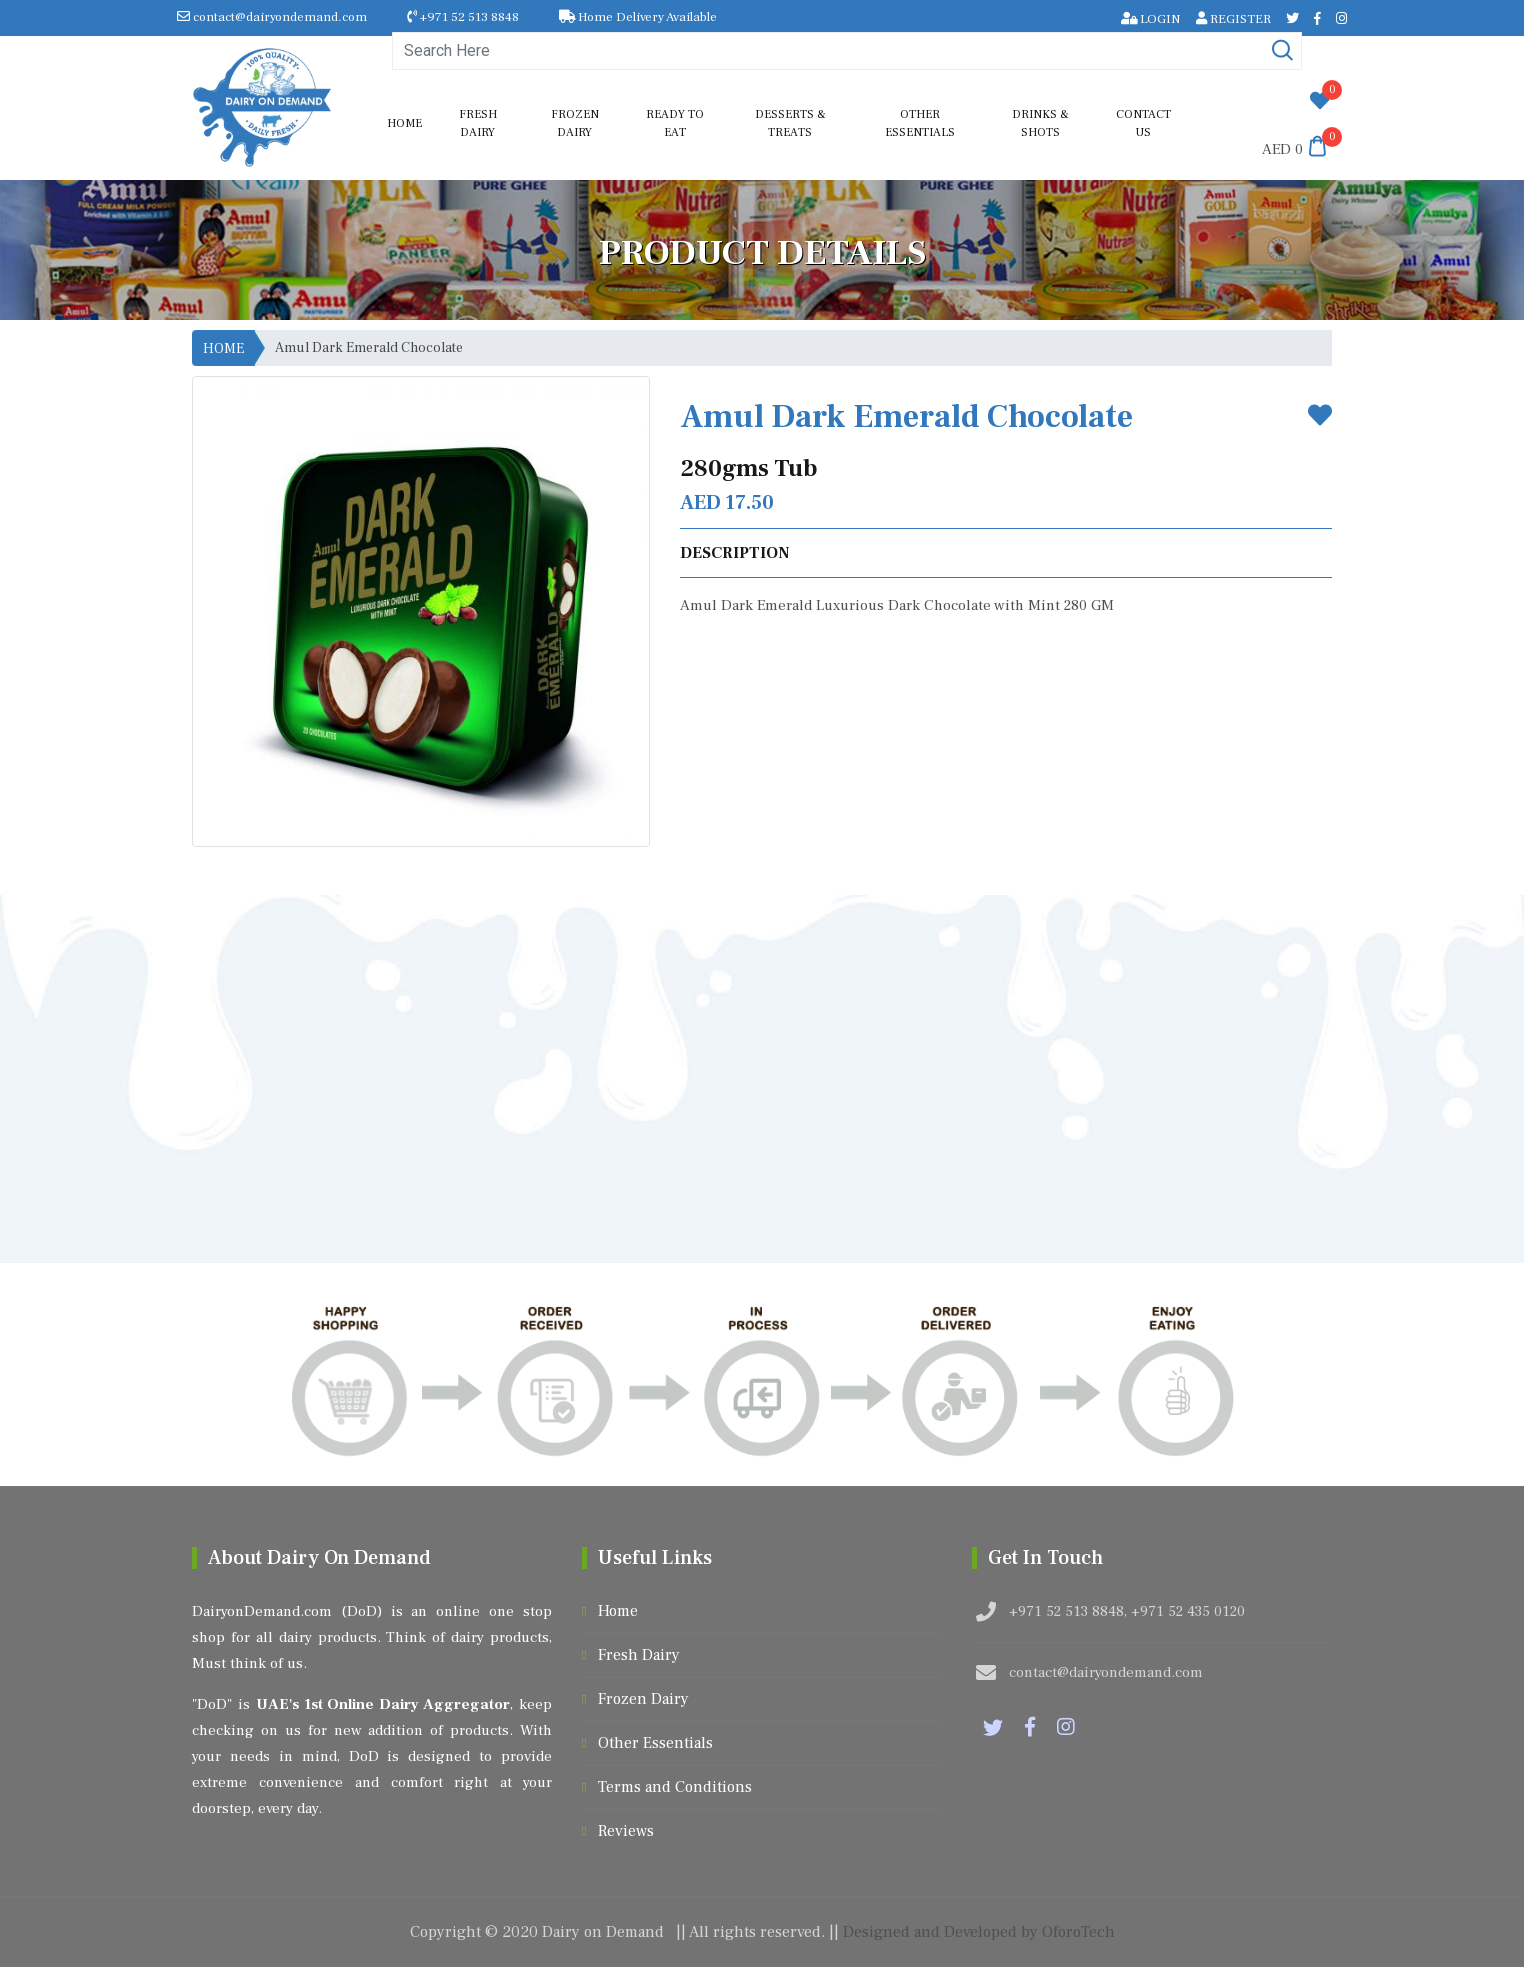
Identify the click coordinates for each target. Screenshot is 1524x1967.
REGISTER (1233, 19)
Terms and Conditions (675, 1787)
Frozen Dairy (575, 123)
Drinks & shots (1040, 123)
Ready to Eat (675, 123)
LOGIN (1151, 19)
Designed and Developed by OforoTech (979, 1932)
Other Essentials (920, 123)
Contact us (1143, 123)
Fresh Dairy (478, 123)
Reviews (626, 1831)
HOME (223, 349)
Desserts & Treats (790, 123)
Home (404, 123)
